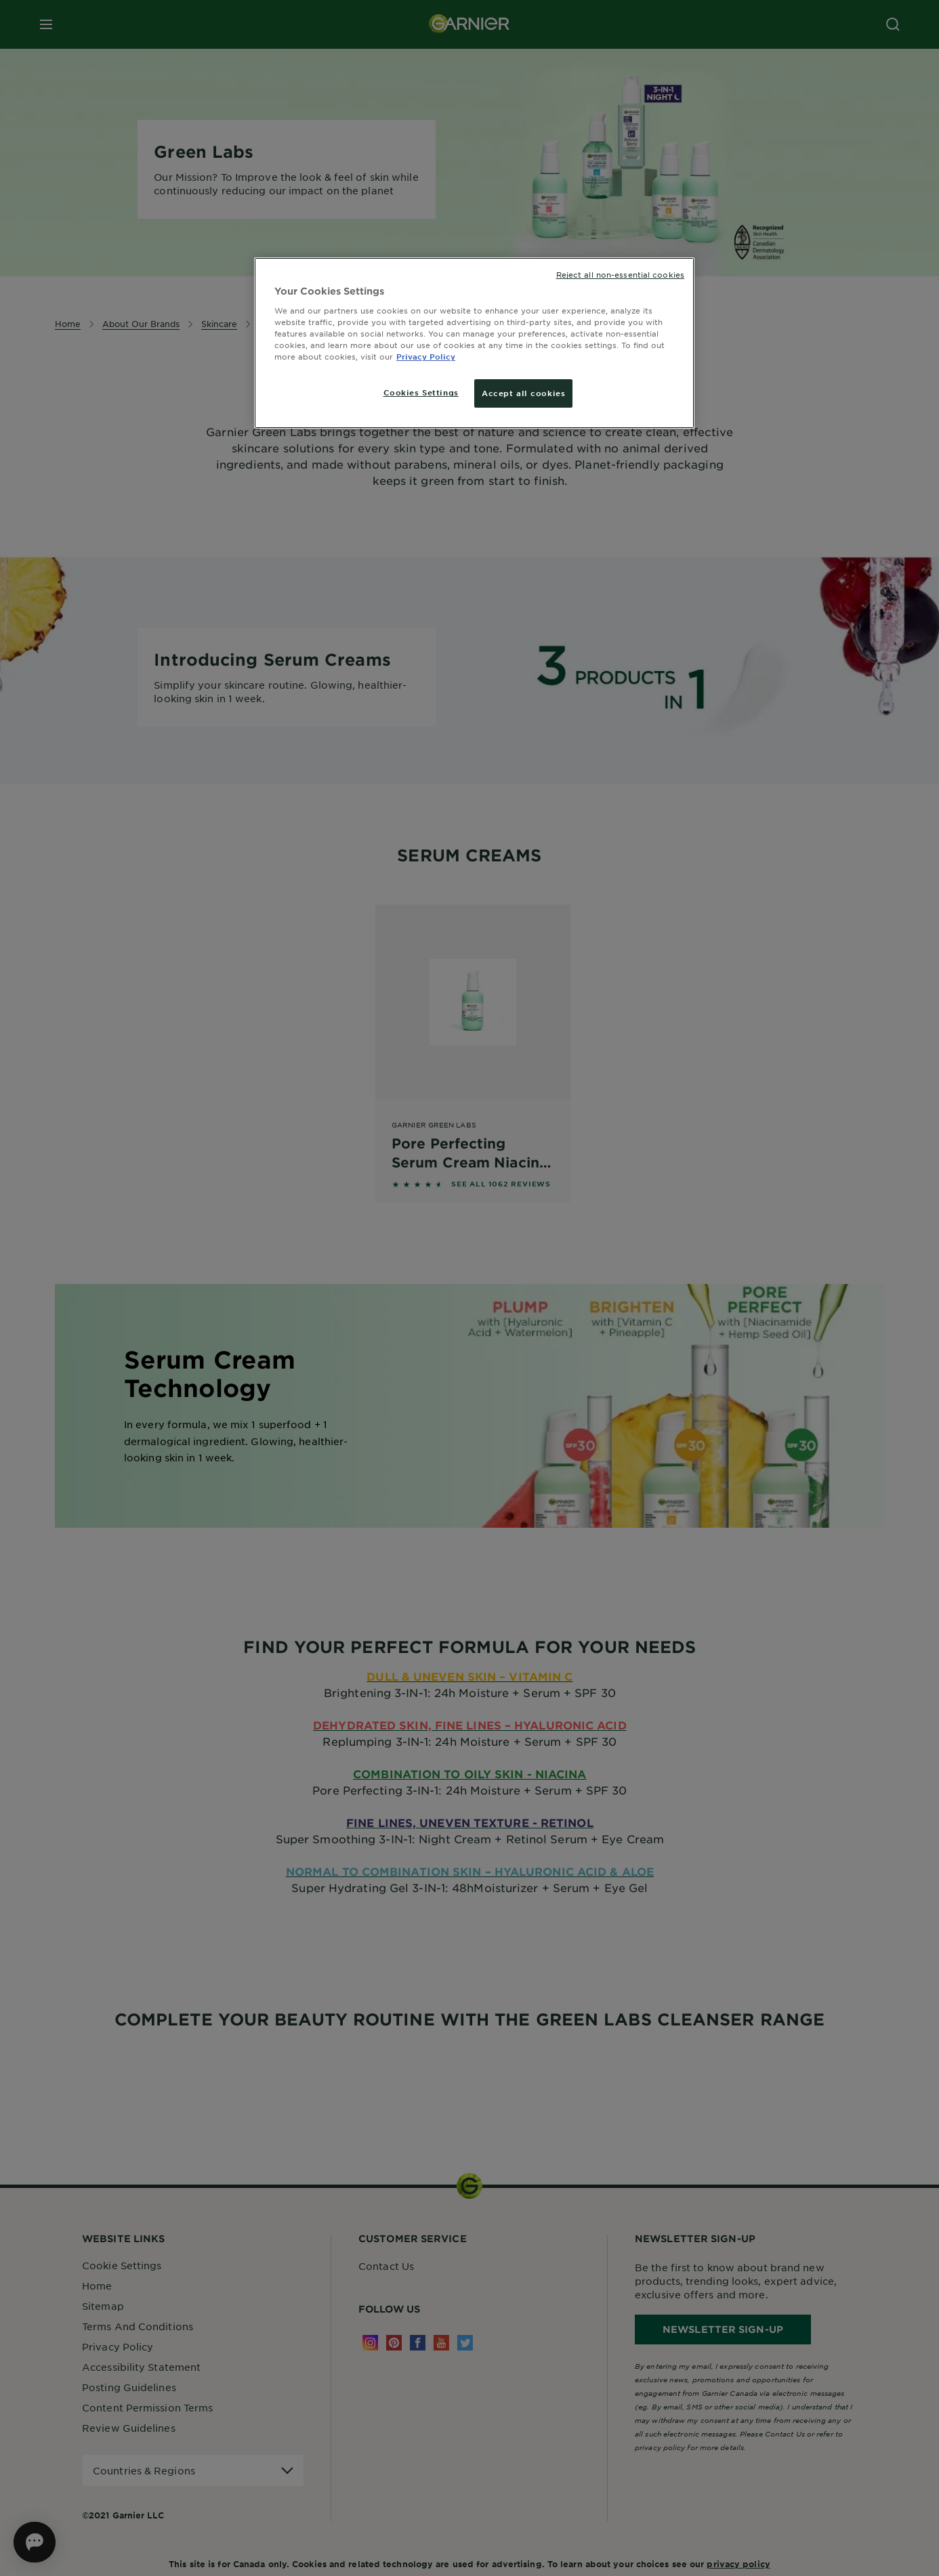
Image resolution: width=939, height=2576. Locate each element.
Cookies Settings (421, 392)
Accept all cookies (523, 393)
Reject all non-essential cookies (620, 274)
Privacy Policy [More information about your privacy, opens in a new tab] (425, 356)
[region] (474, 343)
